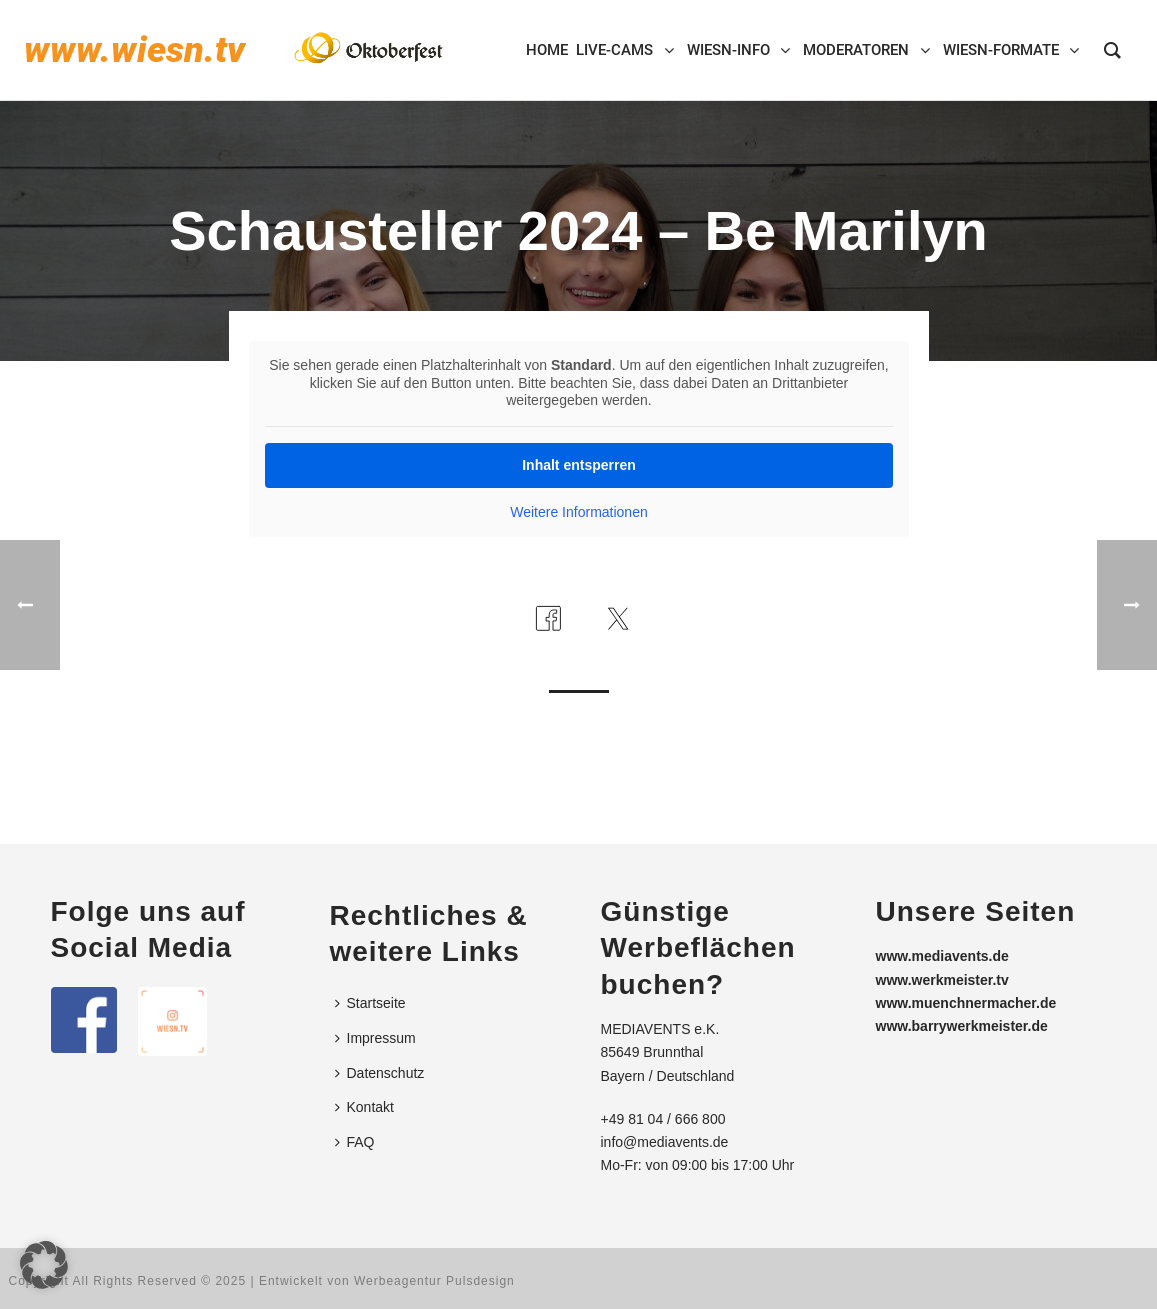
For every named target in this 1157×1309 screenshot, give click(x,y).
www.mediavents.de (942, 956)
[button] (44, 1265)
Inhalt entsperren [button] (579, 465)
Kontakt (364, 1107)
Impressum (375, 1038)
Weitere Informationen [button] (578, 512)
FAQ (355, 1142)
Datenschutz (380, 1073)
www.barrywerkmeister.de (962, 1026)
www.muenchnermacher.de (966, 1003)
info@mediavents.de (665, 1142)
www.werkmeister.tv (942, 980)
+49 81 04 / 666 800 (663, 1119)
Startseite (370, 1003)
